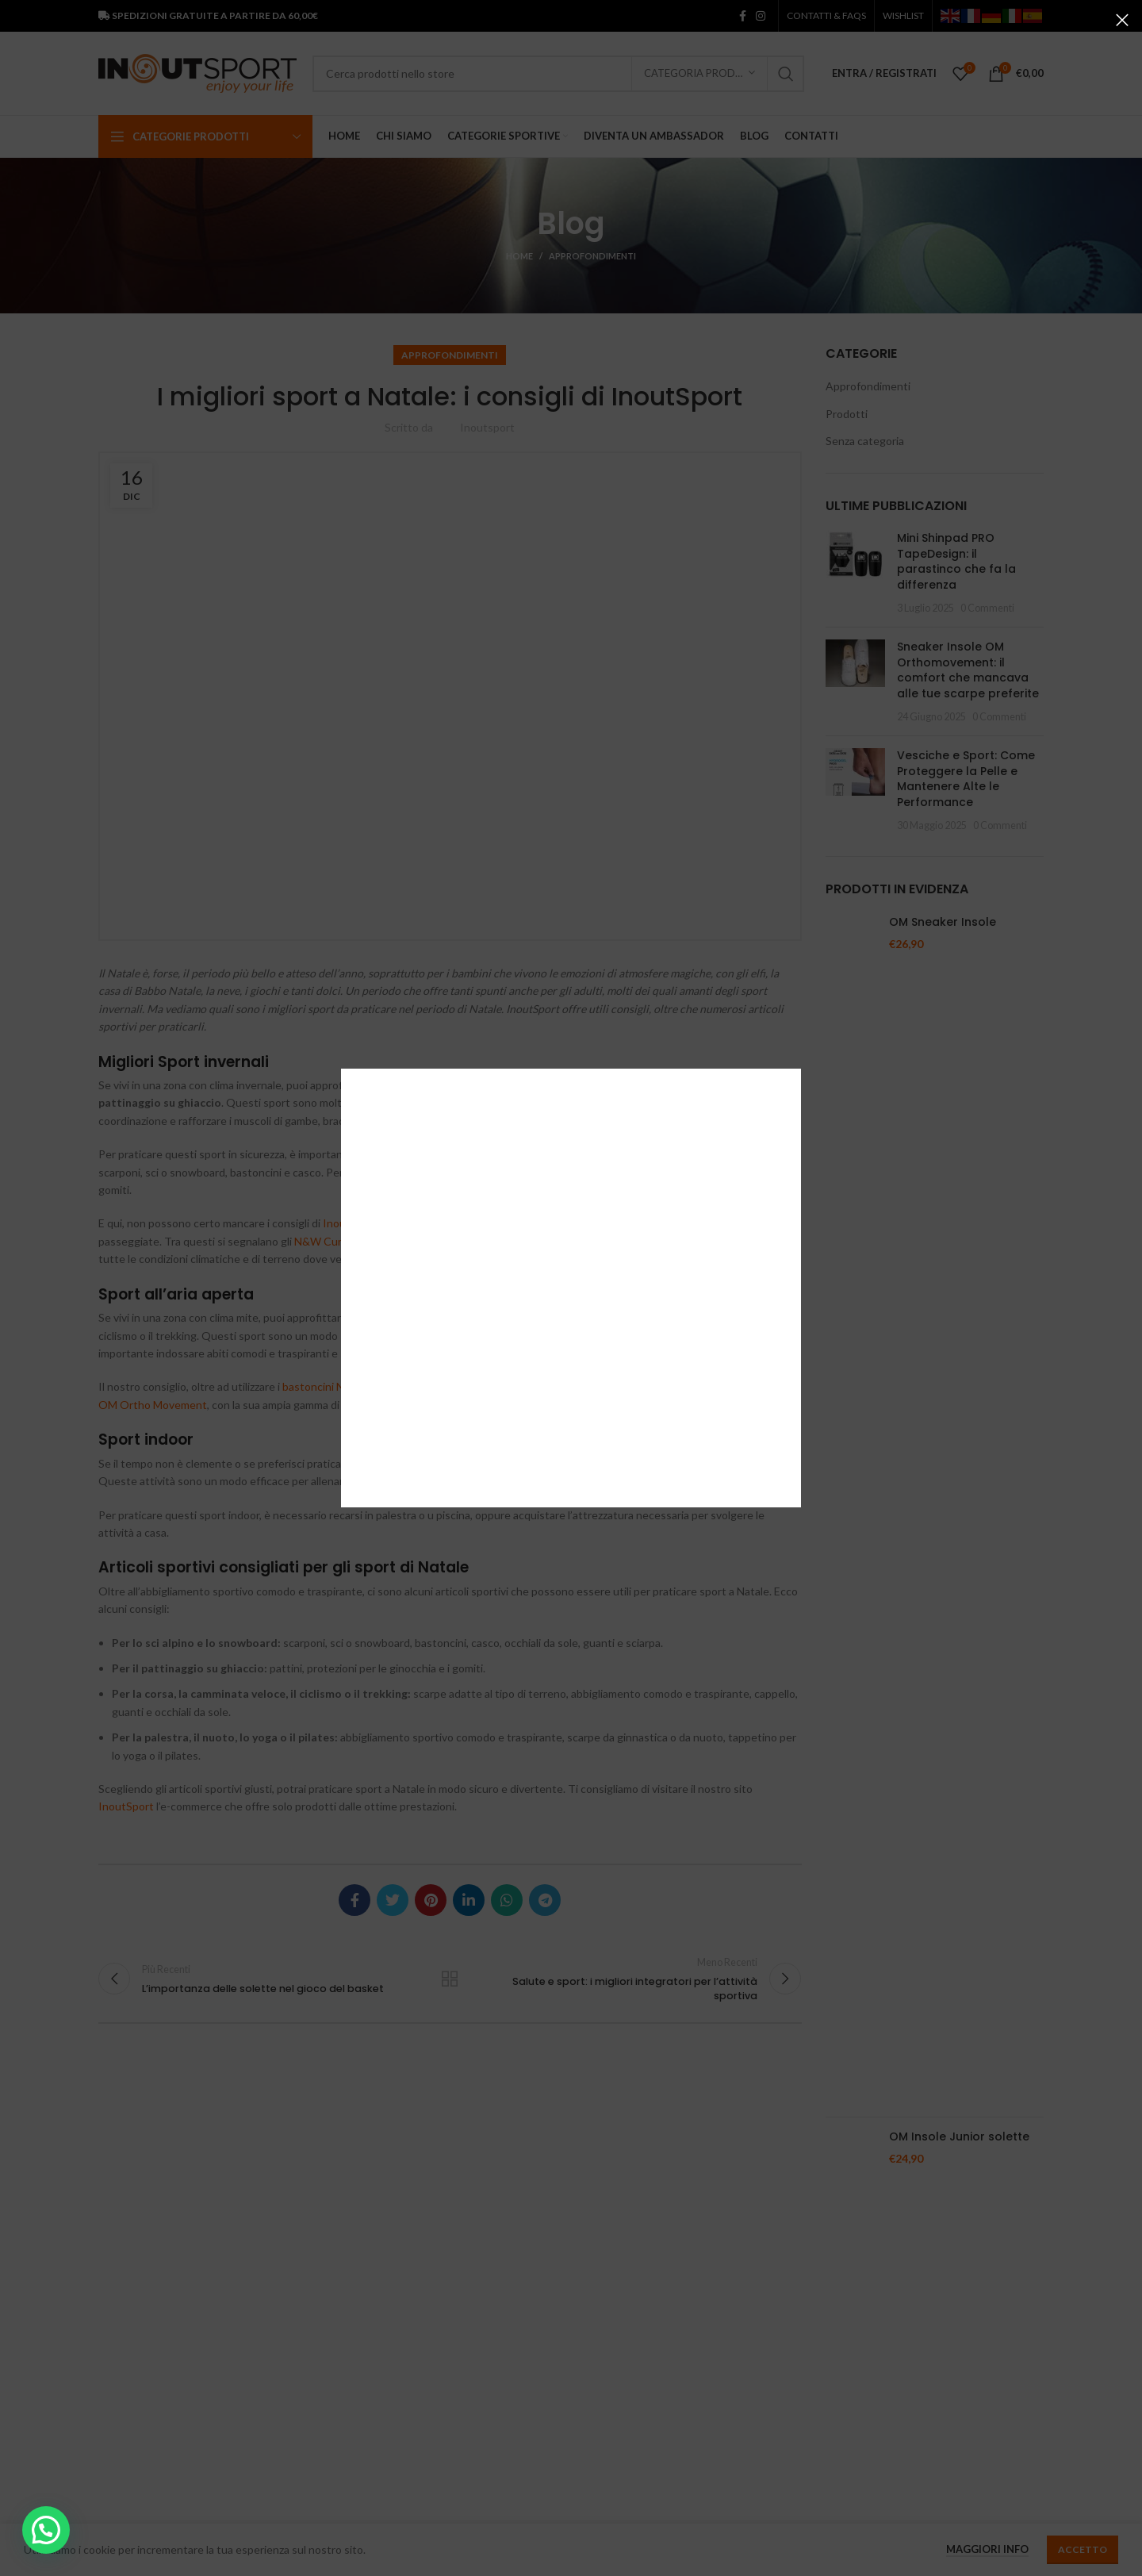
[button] (46, 2530)
